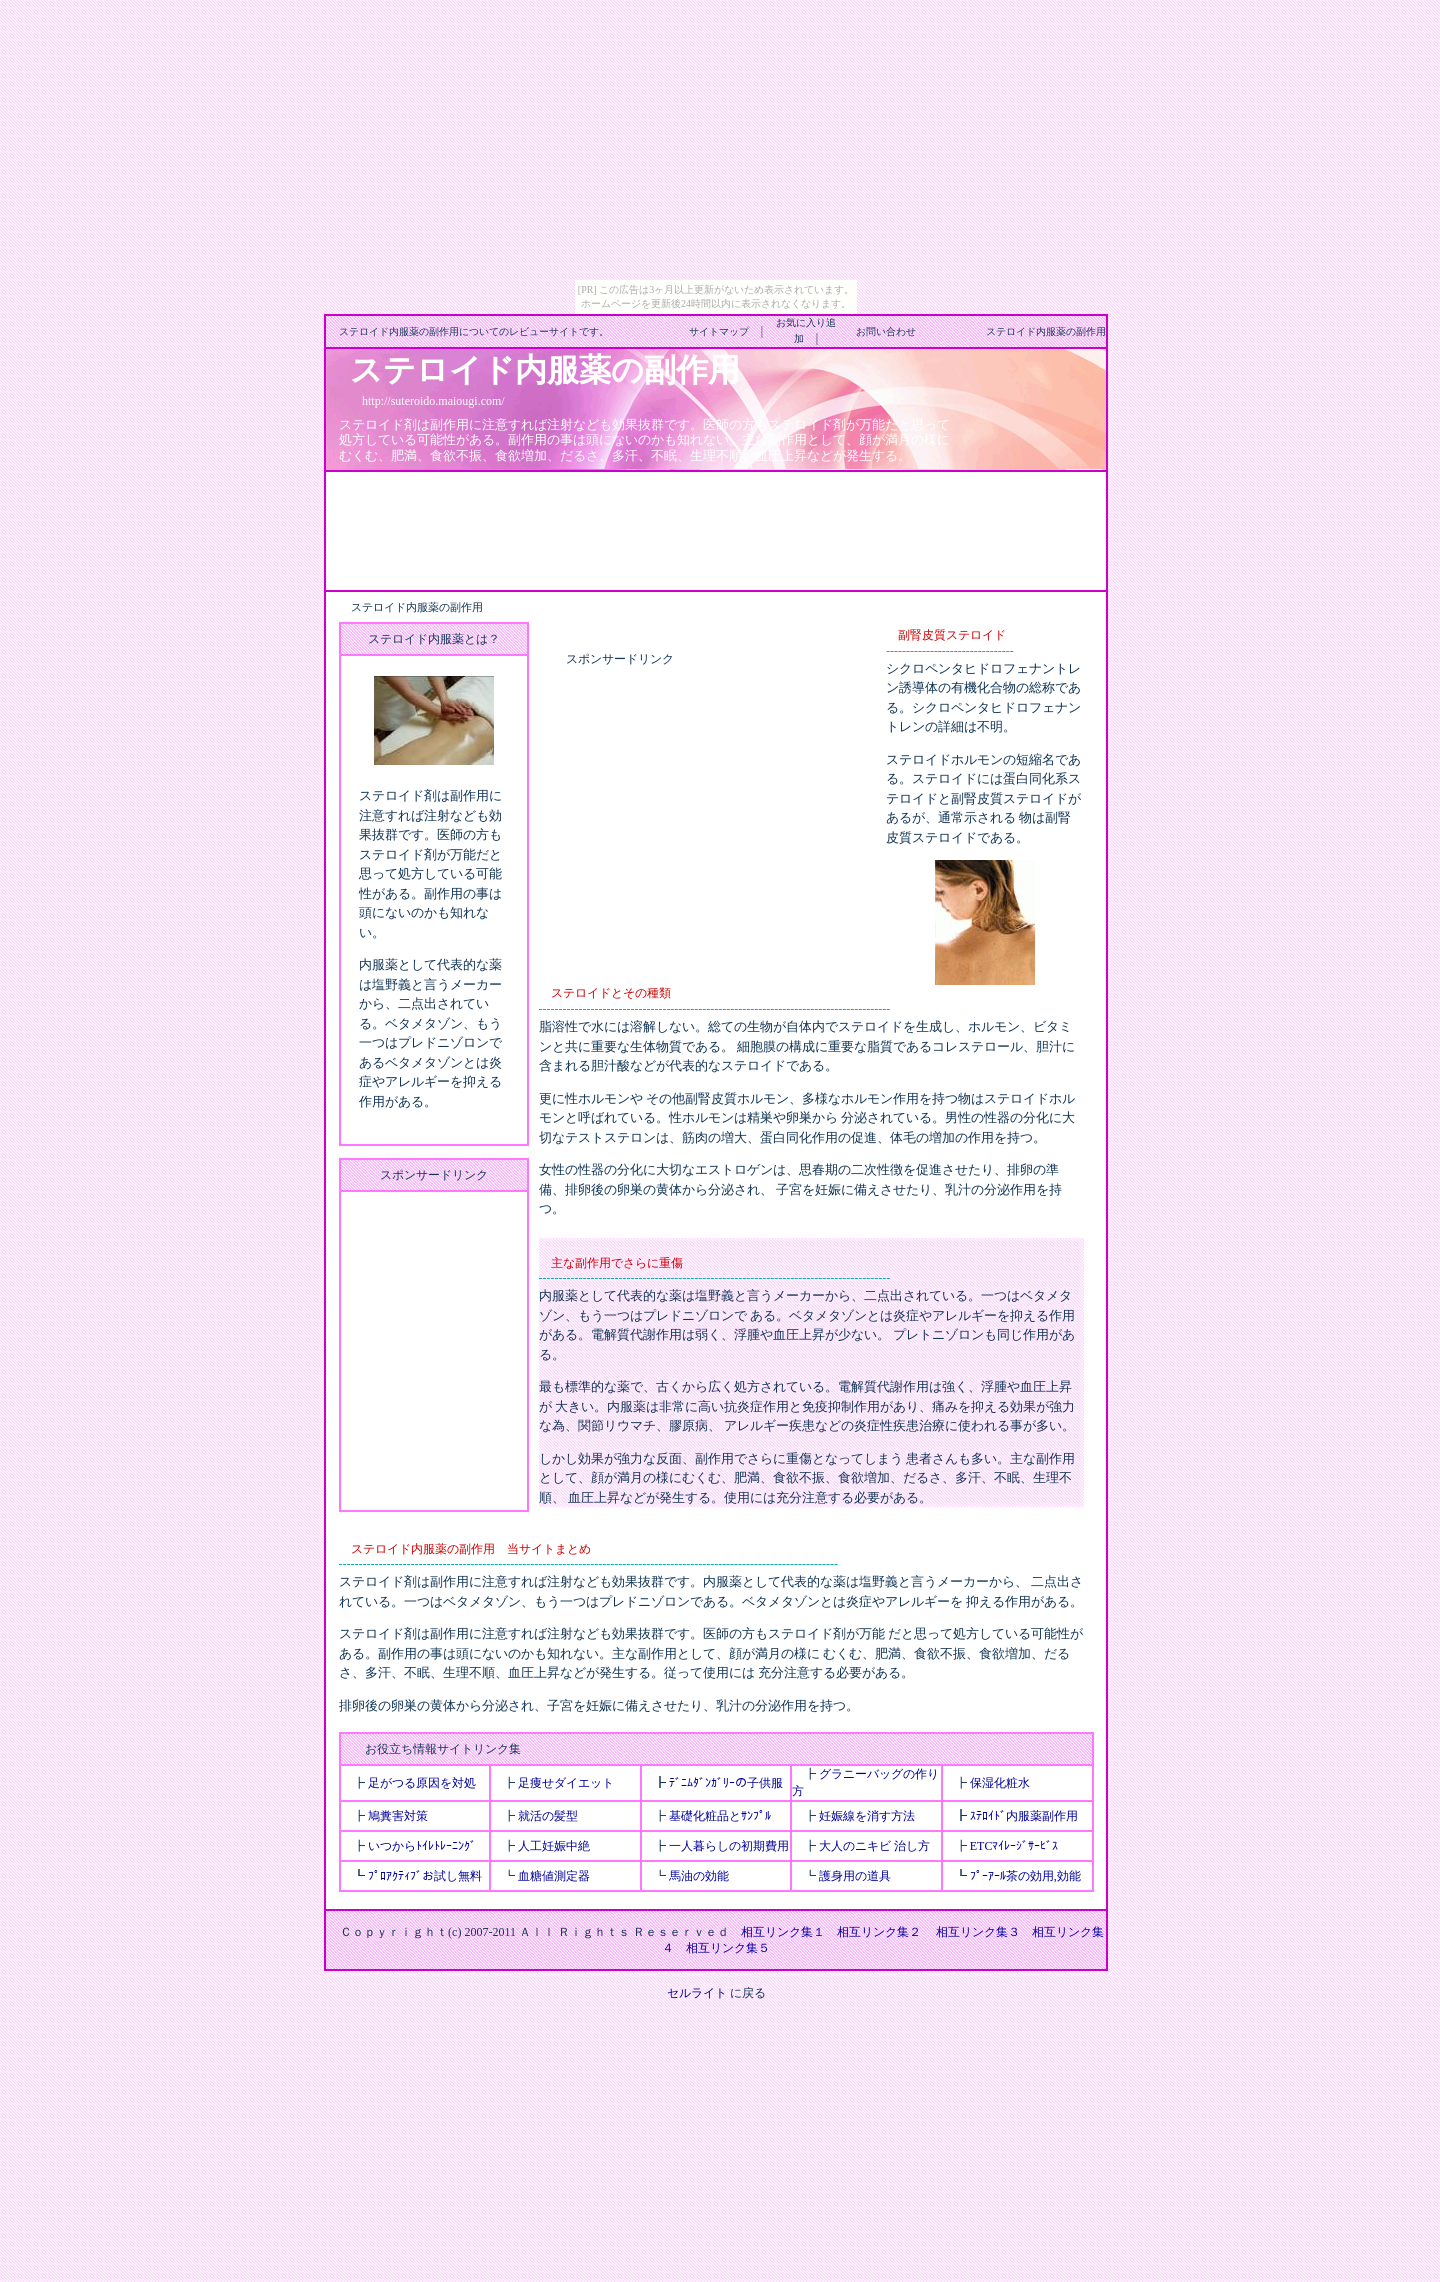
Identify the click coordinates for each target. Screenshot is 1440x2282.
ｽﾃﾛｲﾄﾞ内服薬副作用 (1024, 1816)
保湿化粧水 (1000, 1783)
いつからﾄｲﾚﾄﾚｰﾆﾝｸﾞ (422, 1846)
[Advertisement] (716, 529)
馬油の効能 (699, 1876)
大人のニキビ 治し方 (874, 1846)
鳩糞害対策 (398, 1816)
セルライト (697, 1993)
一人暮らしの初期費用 (729, 1846)
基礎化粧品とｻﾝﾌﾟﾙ (720, 1816)
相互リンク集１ (783, 1932)
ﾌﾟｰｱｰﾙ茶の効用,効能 (1025, 1876)
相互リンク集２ (879, 1932)
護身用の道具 (855, 1876)
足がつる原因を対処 (422, 1783)
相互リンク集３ (978, 1932)
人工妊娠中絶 (554, 1846)
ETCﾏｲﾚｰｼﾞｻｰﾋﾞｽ (1014, 1846)
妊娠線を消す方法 (867, 1816)
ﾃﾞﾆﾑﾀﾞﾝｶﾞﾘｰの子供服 (726, 1783)
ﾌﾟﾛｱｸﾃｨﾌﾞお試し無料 (425, 1876)
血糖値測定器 (554, 1876)
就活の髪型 (548, 1816)
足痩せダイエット (566, 1783)
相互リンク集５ (728, 1948)
